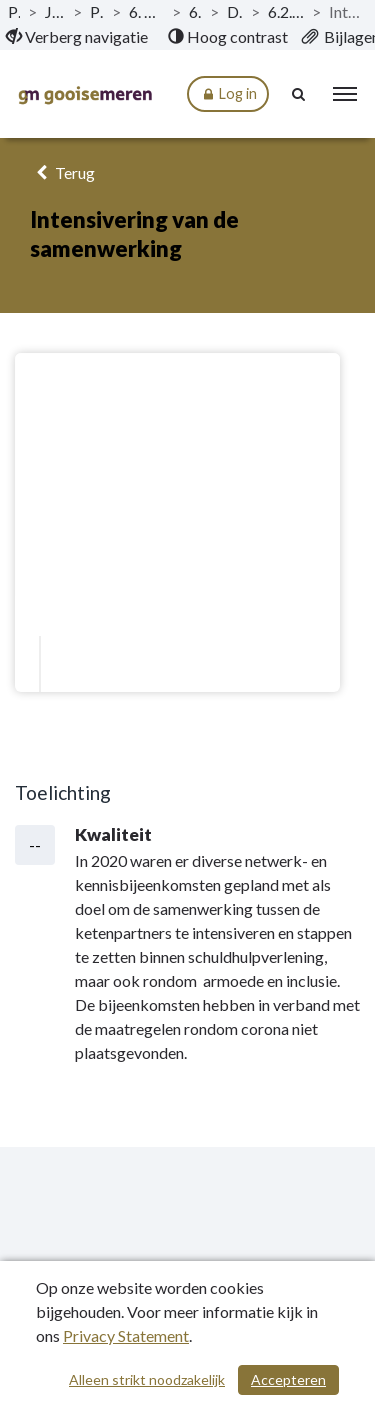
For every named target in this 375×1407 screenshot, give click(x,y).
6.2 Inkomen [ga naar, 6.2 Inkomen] (195, 11)
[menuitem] (77, 37)
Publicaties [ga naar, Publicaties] (14, 11)
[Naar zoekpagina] (300, 94)
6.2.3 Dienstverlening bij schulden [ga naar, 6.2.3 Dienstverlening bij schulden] (286, 11)
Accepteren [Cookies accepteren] (288, 1379)
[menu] (345, 94)
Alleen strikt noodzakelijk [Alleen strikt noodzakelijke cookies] (147, 1379)
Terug (62, 172)
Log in (228, 94)
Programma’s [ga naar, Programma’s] (97, 11)
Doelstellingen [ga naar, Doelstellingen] (235, 11)
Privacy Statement (126, 1335)
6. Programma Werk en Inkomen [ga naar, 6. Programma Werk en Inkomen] (146, 11)
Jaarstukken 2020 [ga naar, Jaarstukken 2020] (54, 11)
